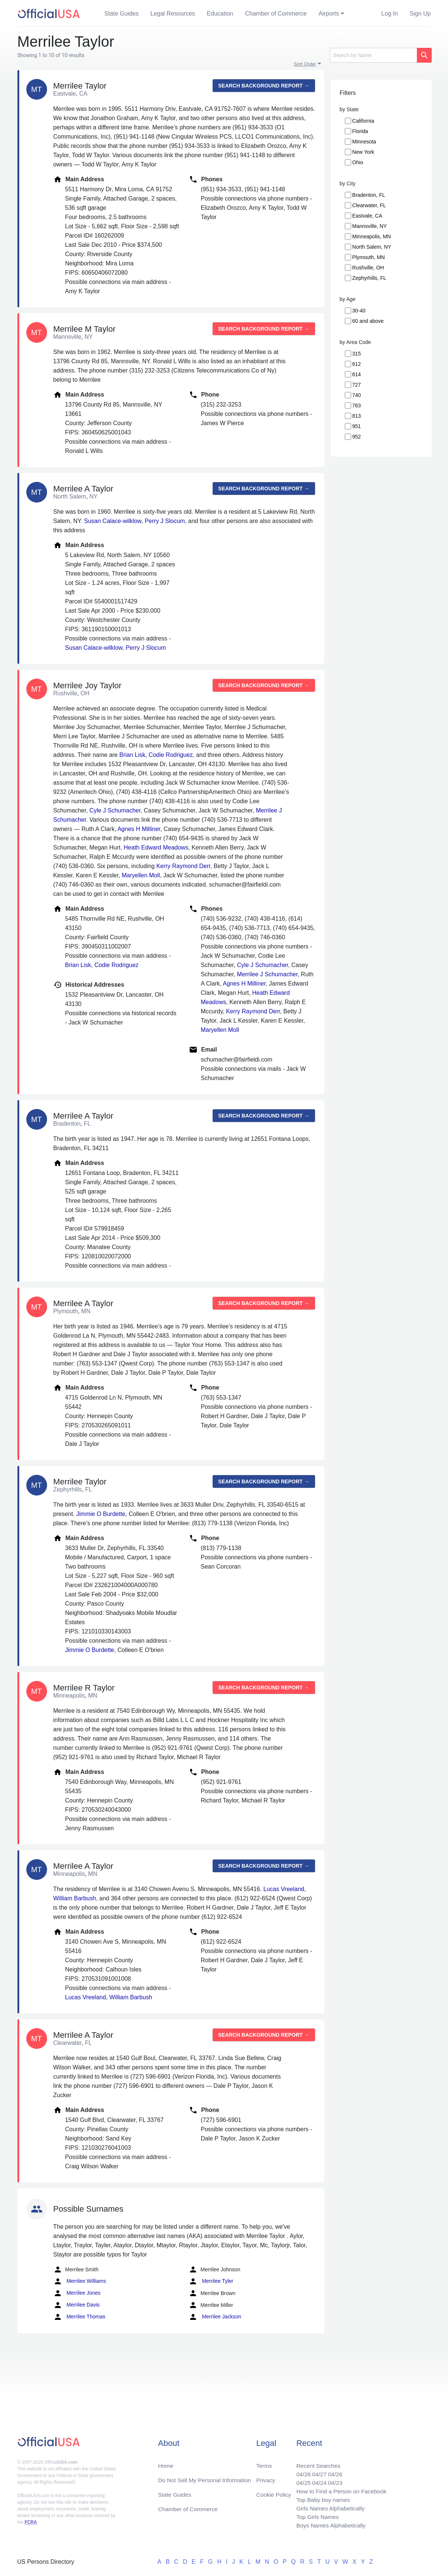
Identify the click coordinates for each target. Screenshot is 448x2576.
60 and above (368, 321)
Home (166, 2463)
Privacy (265, 2477)
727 (356, 384)
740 (356, 395)
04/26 (333, 2472)
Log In (389, 13)
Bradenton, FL (368, 195)
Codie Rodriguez (171, 755)
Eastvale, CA (367, 215)
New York (363, 152)
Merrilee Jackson (215, 2316)
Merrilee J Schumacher (267, 974)
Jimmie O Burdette (100, 1514)
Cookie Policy (274, 2492)
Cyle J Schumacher (114, 810)
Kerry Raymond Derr (183, 866)
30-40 (359, 310)
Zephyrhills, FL (369, 278)
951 (356, 426)
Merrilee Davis (76, 2305)
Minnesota (364, 141)
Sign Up (420, 13)
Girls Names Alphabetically (328, 2507)
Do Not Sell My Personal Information (206, 2477)
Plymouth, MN (368, 257)
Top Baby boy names (321, 2498)
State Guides (121, 13)
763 (356, 405)
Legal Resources (172, 13)
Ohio (358, 162)
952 (356, 436)
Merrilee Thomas (79, 2316)
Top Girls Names (315, 2516)
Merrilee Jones (77, 2293)
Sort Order (305, 64)
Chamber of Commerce (275, 13)
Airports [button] (329, 13)
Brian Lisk (132, 755)
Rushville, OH (368, 267)
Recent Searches (316, 2463)
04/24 (317, 2480)
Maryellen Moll (141, 875)
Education (220, 13)
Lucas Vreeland (284, 1889)
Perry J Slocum (165, 521)
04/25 (300, 2480)
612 (356, 364)
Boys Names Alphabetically (329, 2525)
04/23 (333, 2480)
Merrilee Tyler (211, 2281)
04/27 (317, 2472)
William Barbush (74, 1898)
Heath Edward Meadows (156, 847)
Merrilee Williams (79, 2281)
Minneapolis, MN (371, 236)
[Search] (373, 55)
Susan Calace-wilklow (113, 521)
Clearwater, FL (369, 205)
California (363, 120)
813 (356, 416)
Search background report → (263, 86)
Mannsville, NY (369, 226)
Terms (264, 2463)
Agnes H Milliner (138, 829)
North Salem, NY (371, 247)
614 (356, 374)
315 (356, 353)
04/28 (300, 2472)
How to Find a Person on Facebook (339, 2489)
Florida (360, 131)
